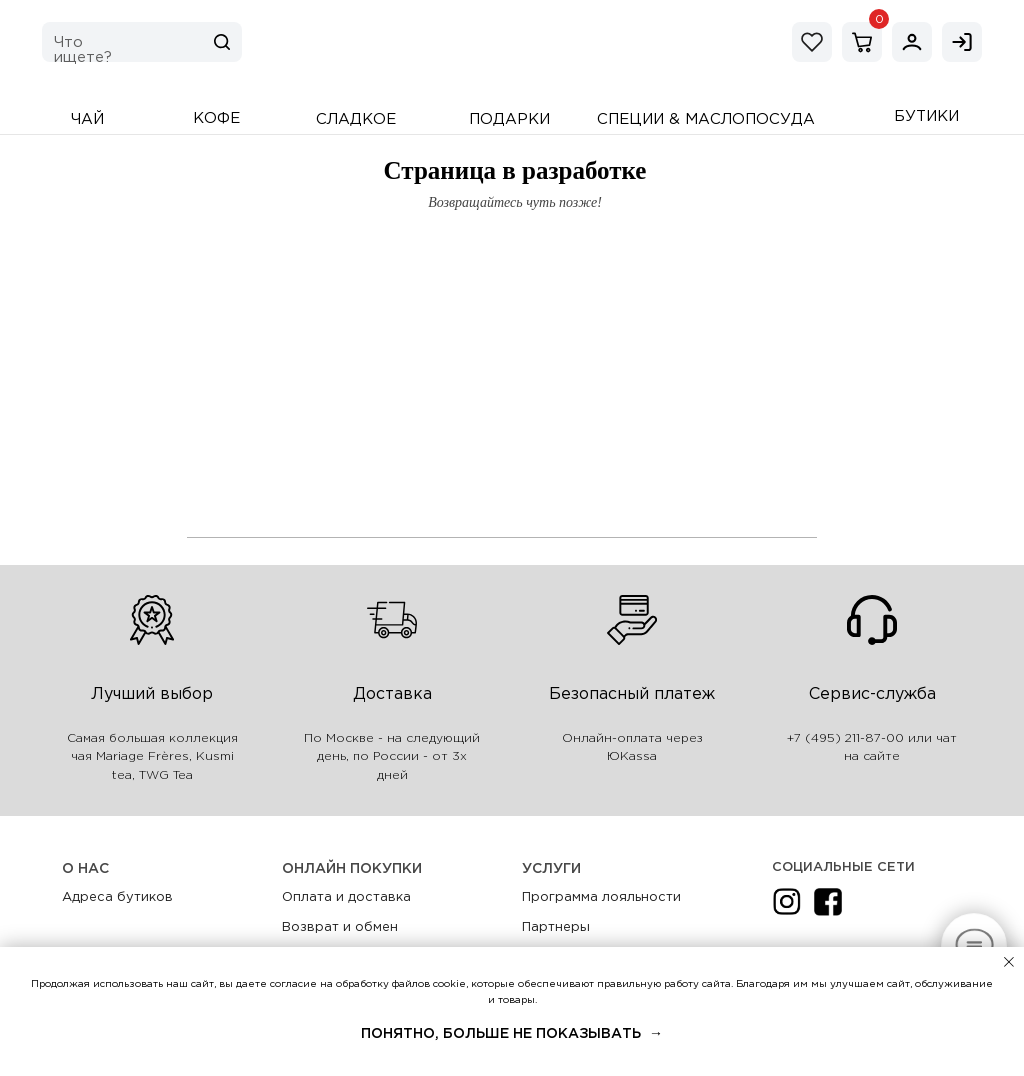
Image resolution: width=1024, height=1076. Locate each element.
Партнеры (556, 927)
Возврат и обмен (340, 927)
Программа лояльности (601, 897)
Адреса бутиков (117, 897)
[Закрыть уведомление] (1009, 962)
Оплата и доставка (346, 897)
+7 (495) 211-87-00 (845, 738)
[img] (912, 42)
